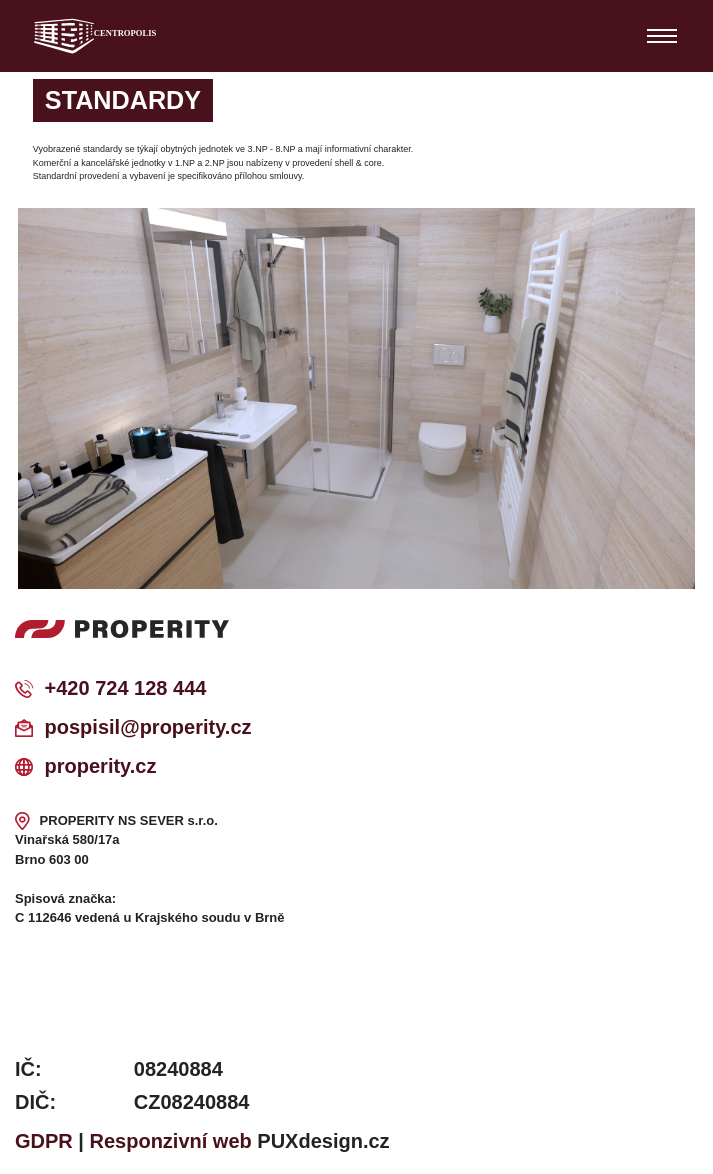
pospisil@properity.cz (148, 727)
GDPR (44, 1141)
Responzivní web (171, 1141)
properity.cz (101, 766)
